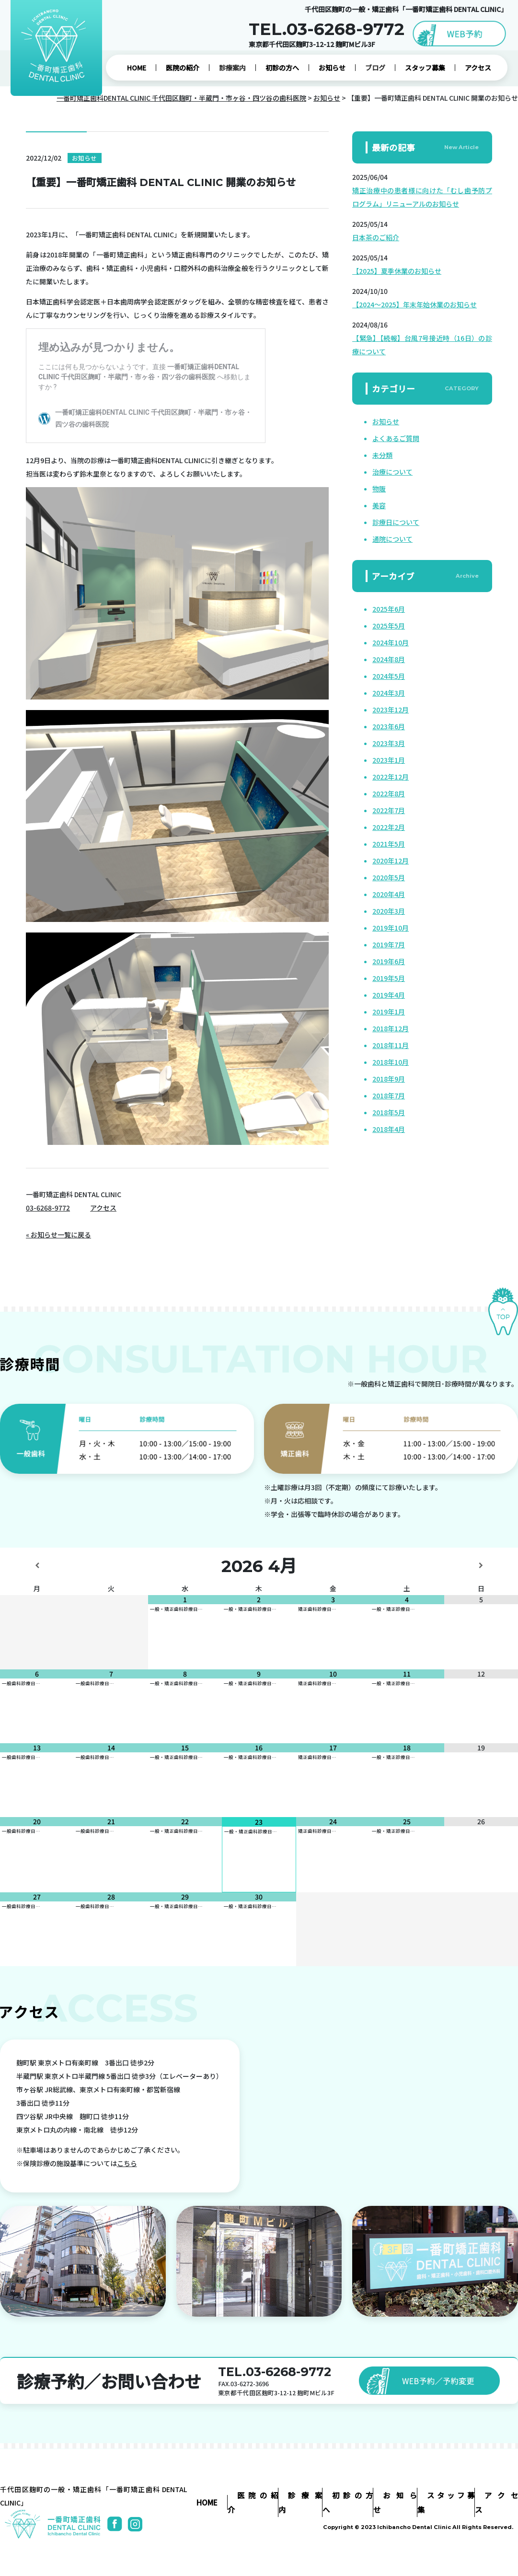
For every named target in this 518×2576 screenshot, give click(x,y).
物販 (379, 488)
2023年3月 (388, 743)
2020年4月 (388, 894)
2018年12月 (390, 1028)
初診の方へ (282, 67)
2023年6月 (388, 726)
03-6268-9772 (48, 1207)
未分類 (382, 455)
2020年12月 (390, 860)
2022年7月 (388, 810)
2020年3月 (388, 911)
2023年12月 (390, 709)
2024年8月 (388, 659)
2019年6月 (388, 961)
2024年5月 (388, 676)
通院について (392, 539)
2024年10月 (390, 642)
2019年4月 (388, 995)
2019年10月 (390, 927)
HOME (136, 67)
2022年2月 (388, 827)
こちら (127, 2163)
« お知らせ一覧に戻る (58, 1234)
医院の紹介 (182, 67)
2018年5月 (388, 1112)
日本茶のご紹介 (375, 237)
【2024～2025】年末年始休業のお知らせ (414, 304)
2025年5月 (388, 625)
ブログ (375, 67)
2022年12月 (390, 776)
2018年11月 (390, 1045)
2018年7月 (388, 1095)
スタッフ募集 (425, 67)
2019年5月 (388, 978)
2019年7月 (388, 944)
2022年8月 (388, 793)
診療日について (395, 522)
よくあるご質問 (395, 438)
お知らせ (332, 67)
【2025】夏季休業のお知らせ (396, 271)
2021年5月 (388, 844)
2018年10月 (390, 1062)
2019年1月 (388, 1011)
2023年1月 (388, 760)
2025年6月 (388, 609)
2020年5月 (388, 877)
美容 (379, 505)
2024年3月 (388, 693)
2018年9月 (388, 1079)
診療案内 (232, 67)
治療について (392, 472)
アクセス (478, 67)
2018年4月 (388, 1129)
